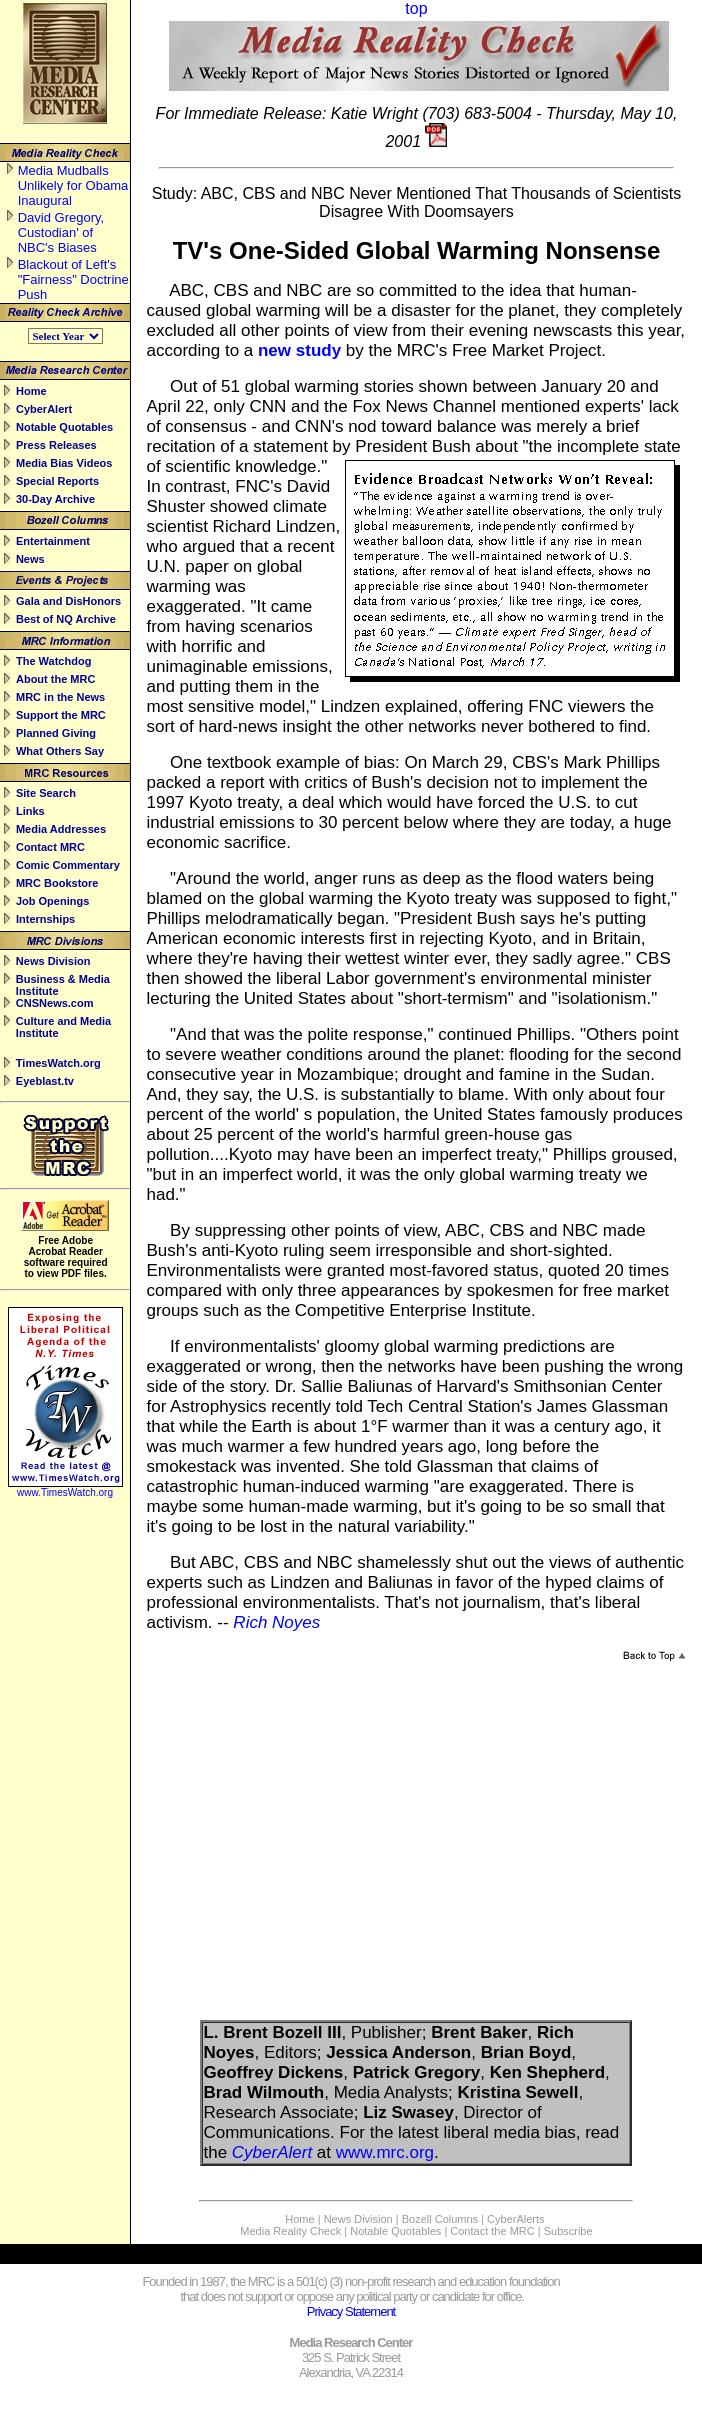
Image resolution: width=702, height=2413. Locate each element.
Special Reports (57, 481)
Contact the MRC (492, 2231)
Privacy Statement (351, 2311)
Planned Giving (56, 733)
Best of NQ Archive (66, 619)
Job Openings (52, 901)
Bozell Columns (440, 2219)
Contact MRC (50, 847)
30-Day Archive (55, 499)
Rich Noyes (276, 1622)
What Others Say (60, 751)
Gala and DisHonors (68, 601)
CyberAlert (44, 409)
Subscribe (568, 2231)
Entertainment (53, 541)
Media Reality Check (290, 2231)
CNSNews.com (55, 1003)
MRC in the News (60, 697)
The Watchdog (53, 661)
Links (30, 811)
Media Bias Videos (64, 463)
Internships (45, 919)
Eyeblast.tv (45, 1081)
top (416, 8)
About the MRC (55, 679)
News (30, 559)
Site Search (46, 793)
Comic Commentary (68, 865)
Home (31, 391)
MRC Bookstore (57, 883)
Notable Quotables (64, 427)
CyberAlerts (515, 2219)
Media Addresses (61, 829)
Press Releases (56, 445)
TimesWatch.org (58, 1063)
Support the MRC (61, 715)
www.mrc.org (385, 2152)
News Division (53, 961)
